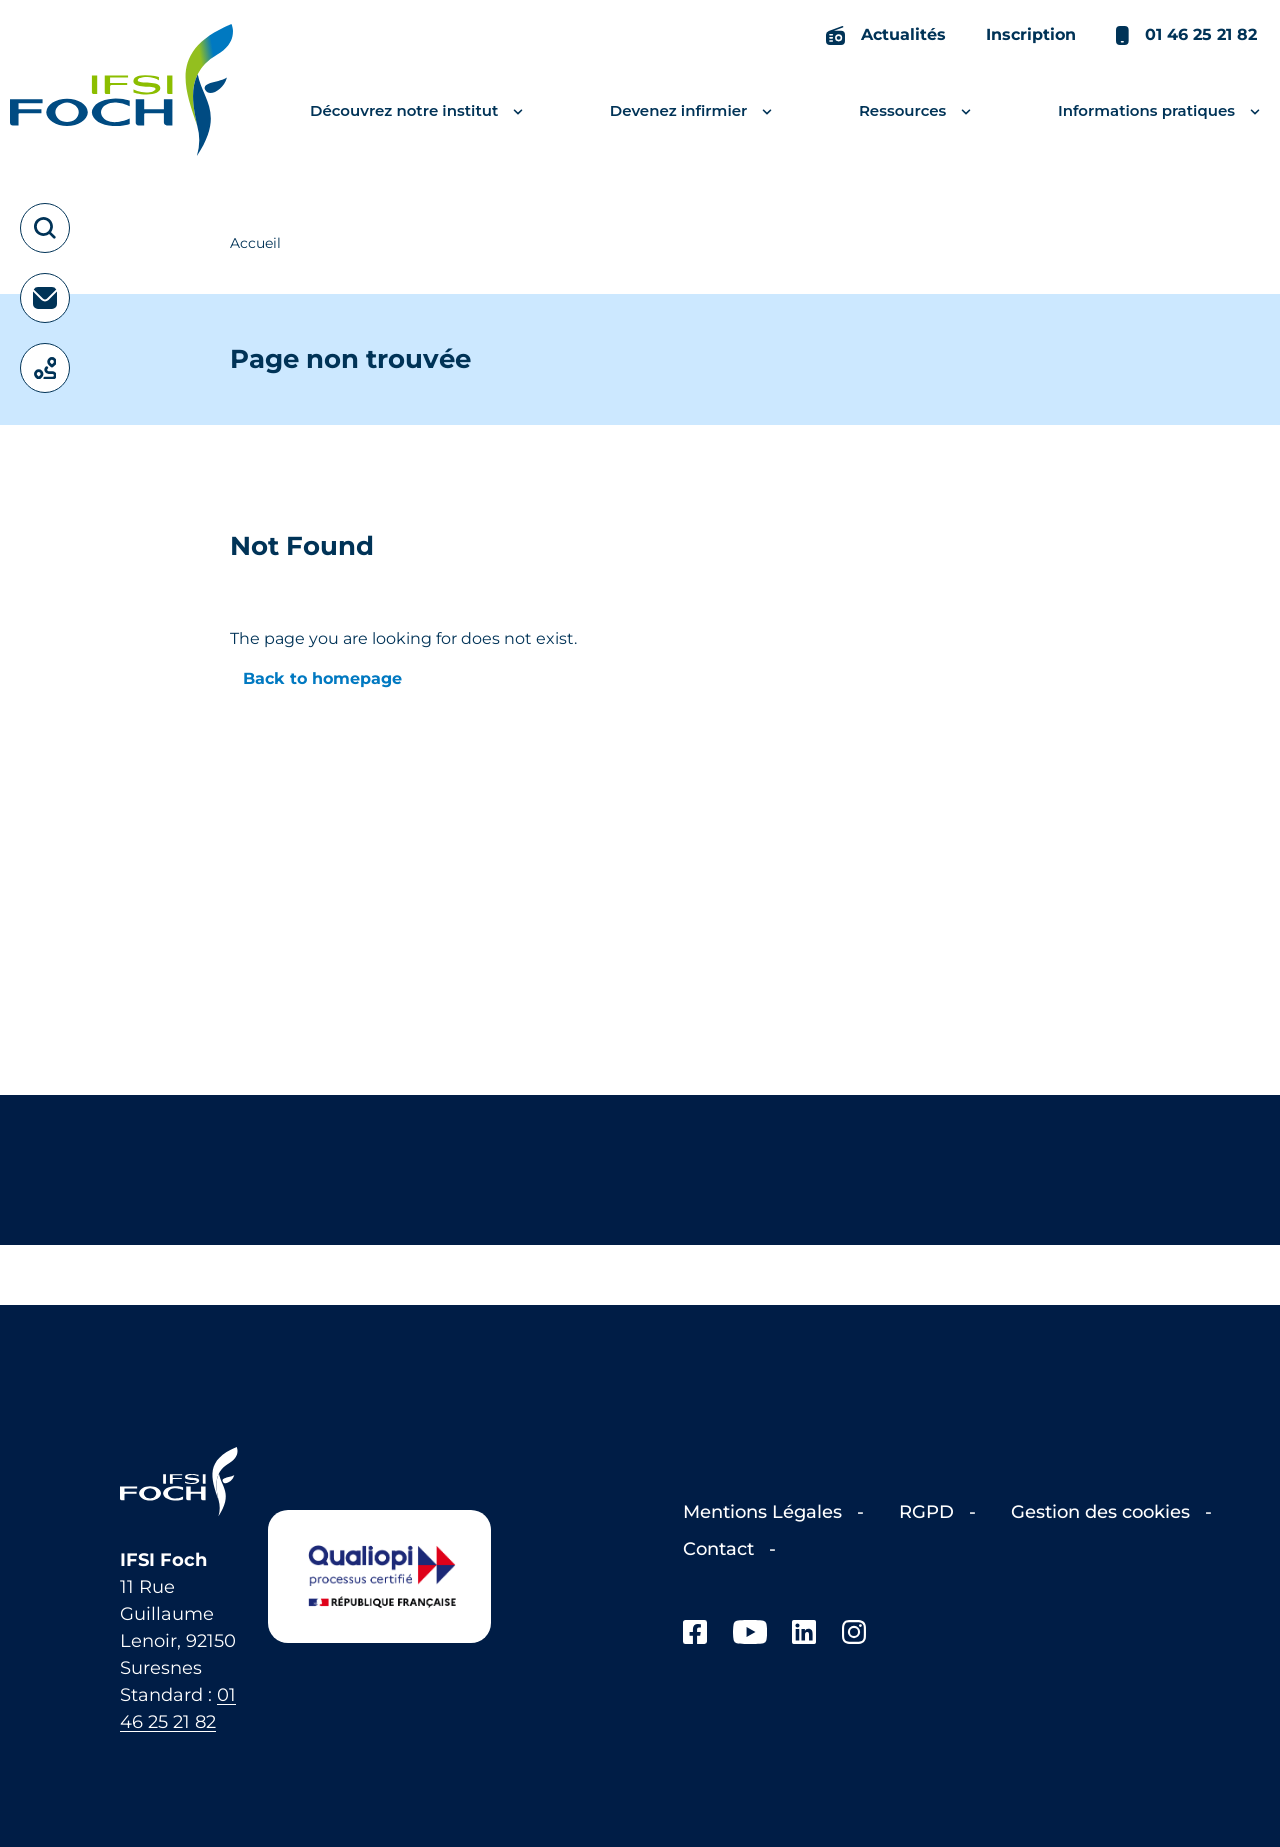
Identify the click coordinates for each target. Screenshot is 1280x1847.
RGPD (929, 1512)
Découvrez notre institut (419, 111)
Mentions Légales (765, 1512)
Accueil (255, 243)
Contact (721, 1549)
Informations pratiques (1161, 111)
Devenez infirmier (694, 111)
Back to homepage (322, 678)
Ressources (917, 111)
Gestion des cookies (1103, 1512)
